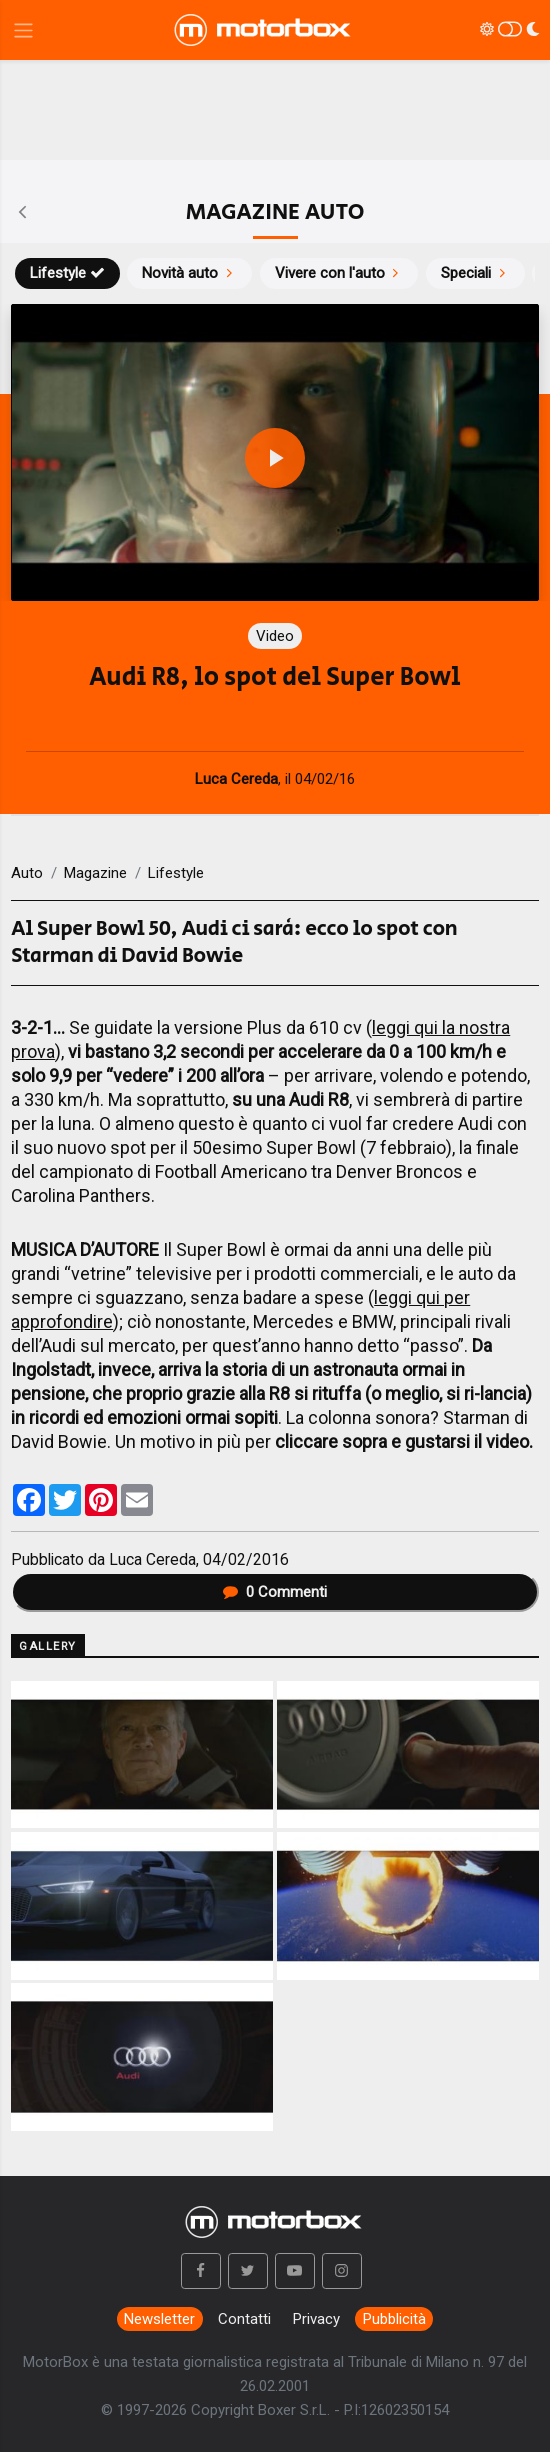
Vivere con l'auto (339, 273)
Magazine (95, 873)
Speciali (475, 273)
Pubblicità (394, 2319)
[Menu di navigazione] (23, 30)
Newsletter (159, 2319)
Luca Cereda (152, 1559)
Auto (27, 873)
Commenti (275, 1592)
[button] (201, 2271)
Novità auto (189, 273)
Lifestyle (67, 273)
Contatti (244, 2319)
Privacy (316, 2319)
